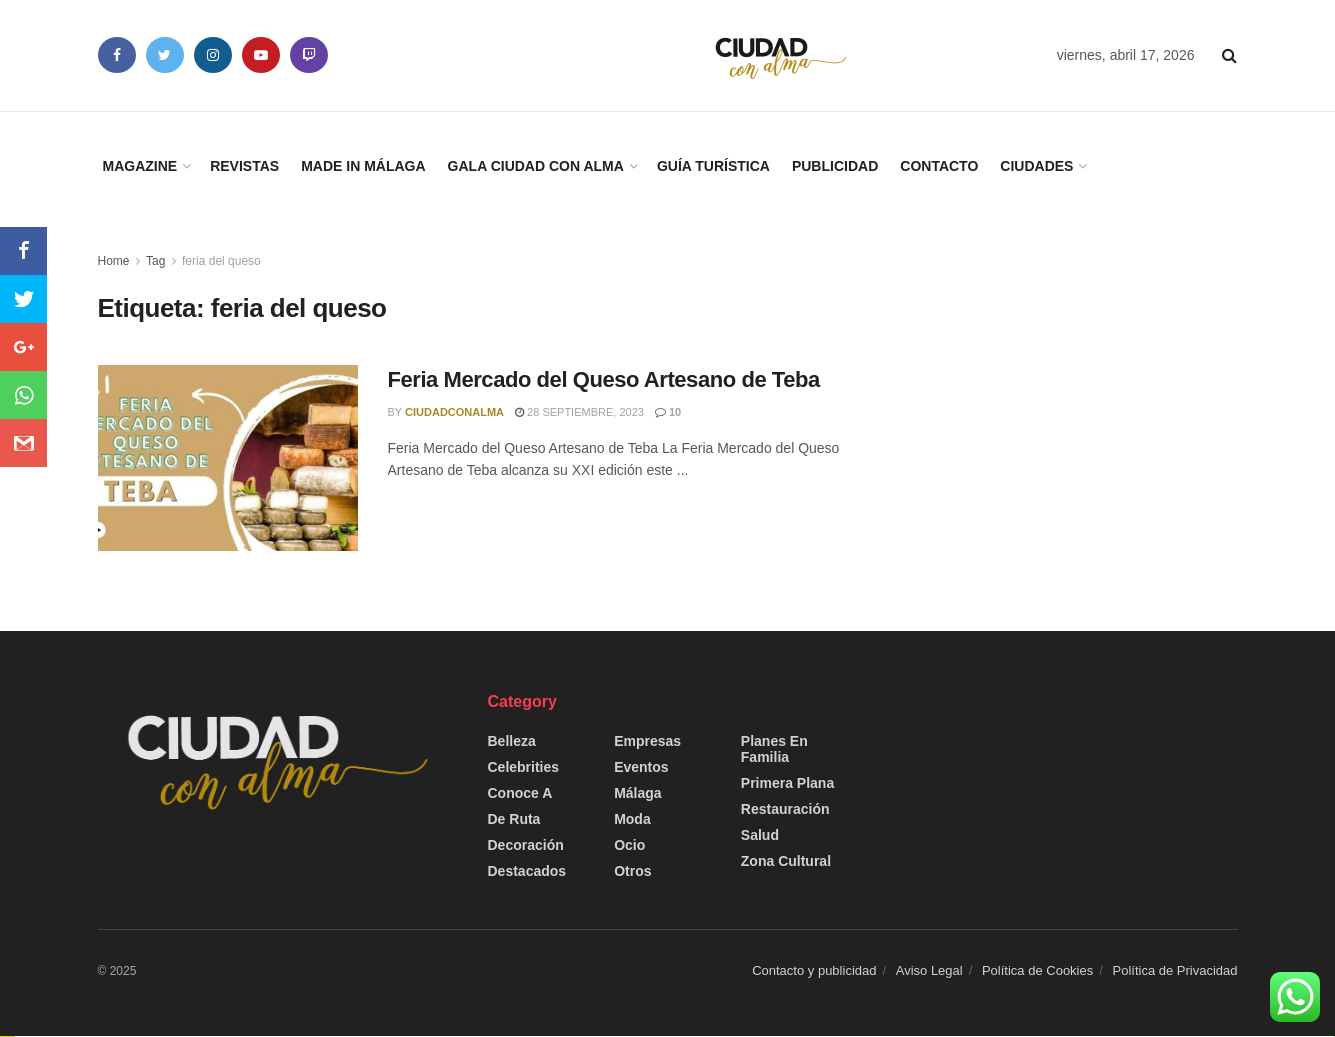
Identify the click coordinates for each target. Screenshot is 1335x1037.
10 (668, 412)
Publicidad (835, 166)
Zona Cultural (786, 861)
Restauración (785, 809)
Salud (760, 835)
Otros (632, 871)
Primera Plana (787, 783)
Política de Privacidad (1174, 970)
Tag (155, 261)
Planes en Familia (774, 749)
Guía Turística (713, 166)
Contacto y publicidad (814, 970)
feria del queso (221, 261)
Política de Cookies (1037, 970)
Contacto (939, 166)
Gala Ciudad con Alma (536, 166)
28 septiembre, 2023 (579, 412)
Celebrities (524, 767)
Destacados (527, 871)
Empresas (647, 741)
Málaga (637, 793)
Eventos (641, 767)
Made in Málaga (363, 166)
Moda (632, 819)
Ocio (629, 845)
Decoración (526, 845)
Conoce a (520, 793)
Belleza (512, 741)
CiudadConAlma (454, 412)
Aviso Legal (929, 970)
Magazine (140, 166)
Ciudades (1036, 166)
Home (114, 261)
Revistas (244, 166)
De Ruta (514, 819)
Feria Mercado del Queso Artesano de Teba (604, 379)
